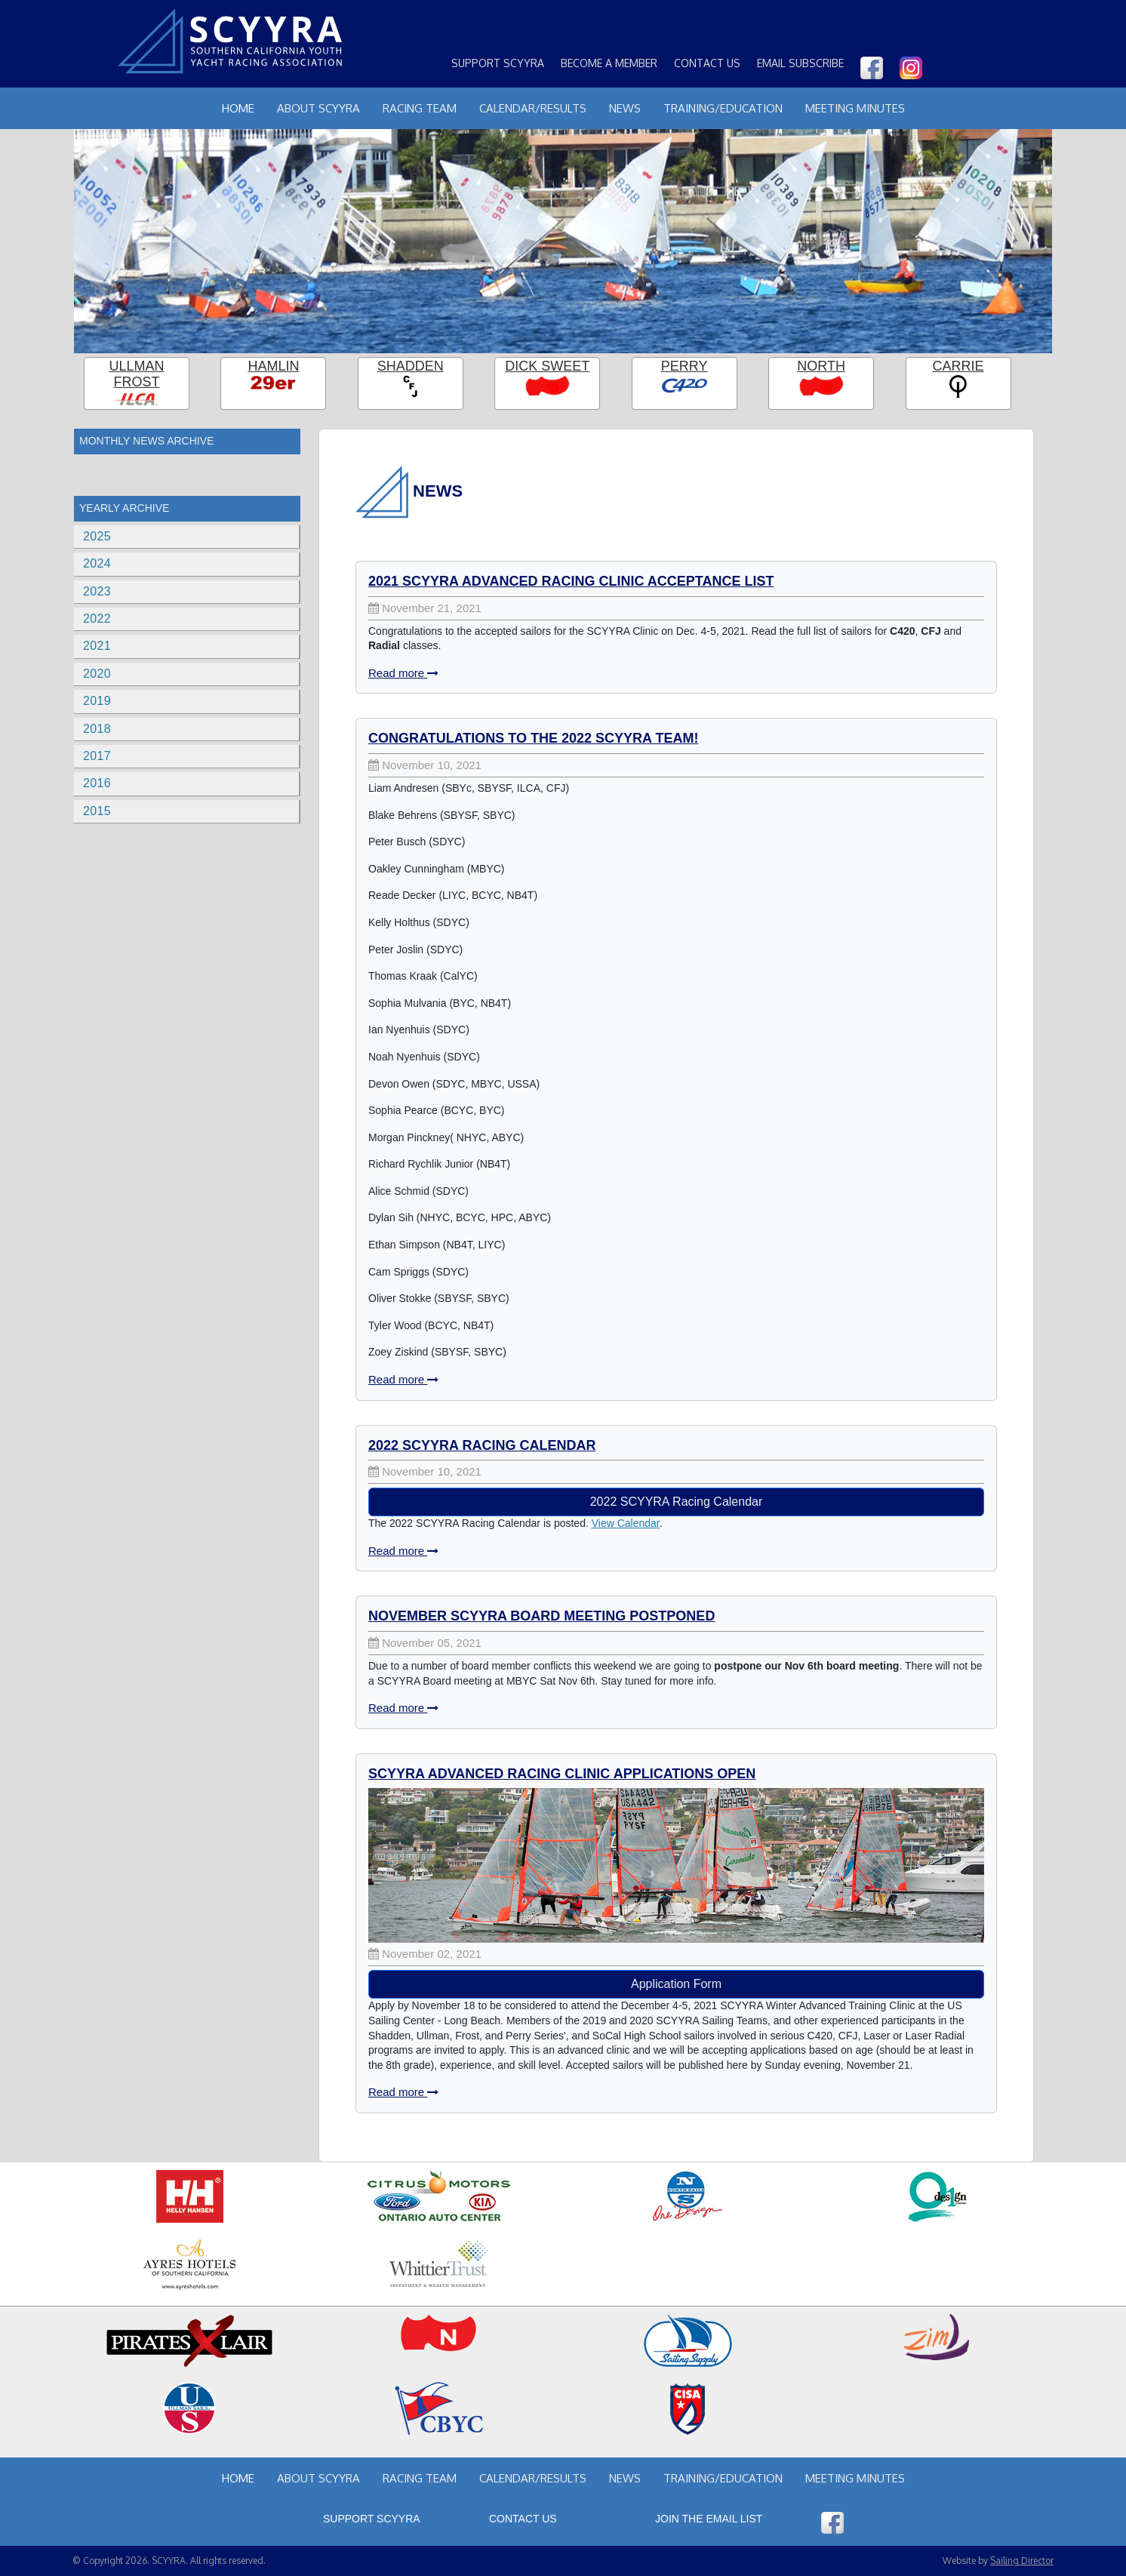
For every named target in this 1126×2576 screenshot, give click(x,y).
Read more (403, 672)
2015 (97, 811)
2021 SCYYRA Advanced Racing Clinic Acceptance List (571, 581)
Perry (684, 366)
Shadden (410, 366)
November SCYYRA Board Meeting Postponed (541, 1615)
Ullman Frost (136, 374)
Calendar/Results (532, 108)
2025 (97, 536)
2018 (97, 728)
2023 (97, 591)
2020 (97, 673)
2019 (97, 700)
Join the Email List (708, 2519)
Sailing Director (1022, 2560)
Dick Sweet (547, 366)
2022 (97, 618)
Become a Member (609, 63)
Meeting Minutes (855, 108)
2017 (97, 755)
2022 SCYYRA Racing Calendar (481, 1445)
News (625, 108)
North (821, 366)
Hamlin (273, 366)
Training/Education (723, 108)
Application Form (676, 1983)
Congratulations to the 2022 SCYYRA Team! (533, 738)
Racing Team (420, 108)
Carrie (958, 366)
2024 (97, 563)
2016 (97, 783)
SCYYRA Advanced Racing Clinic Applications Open (561, 1773)
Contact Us (707, 63)
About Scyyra (318, 108)
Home (238, 108)
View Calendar (626, 1523)
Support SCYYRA (497, 63)
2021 (97, 645)
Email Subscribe (800, 63)
